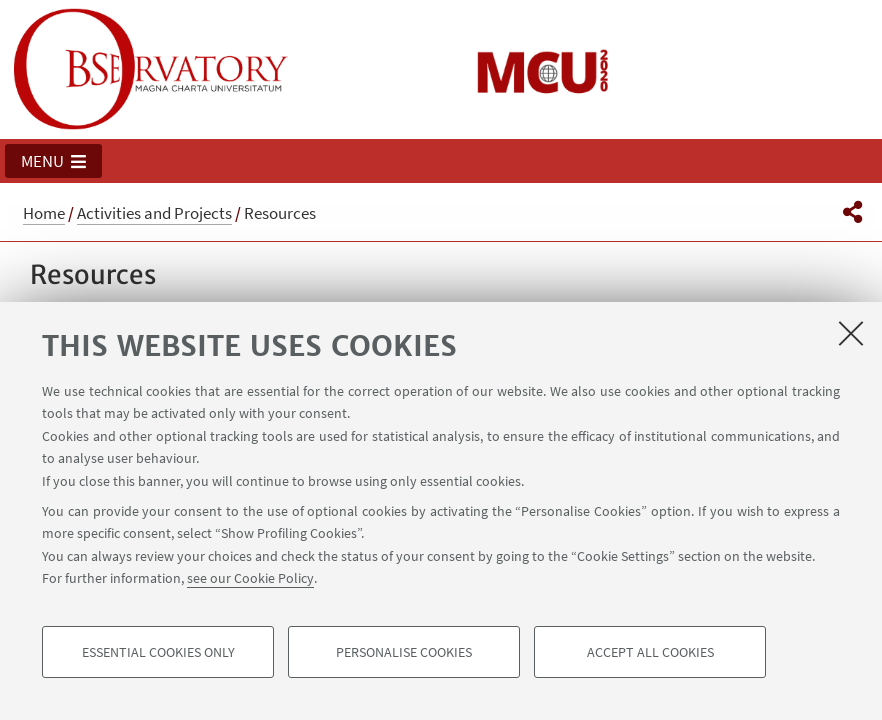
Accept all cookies (650, 652)
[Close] (851, 333)
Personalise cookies (404, 652)
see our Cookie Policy (250, 578)
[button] (53, 161)
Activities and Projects (154, 213)
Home (44, 213)
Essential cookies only (158, 652)
